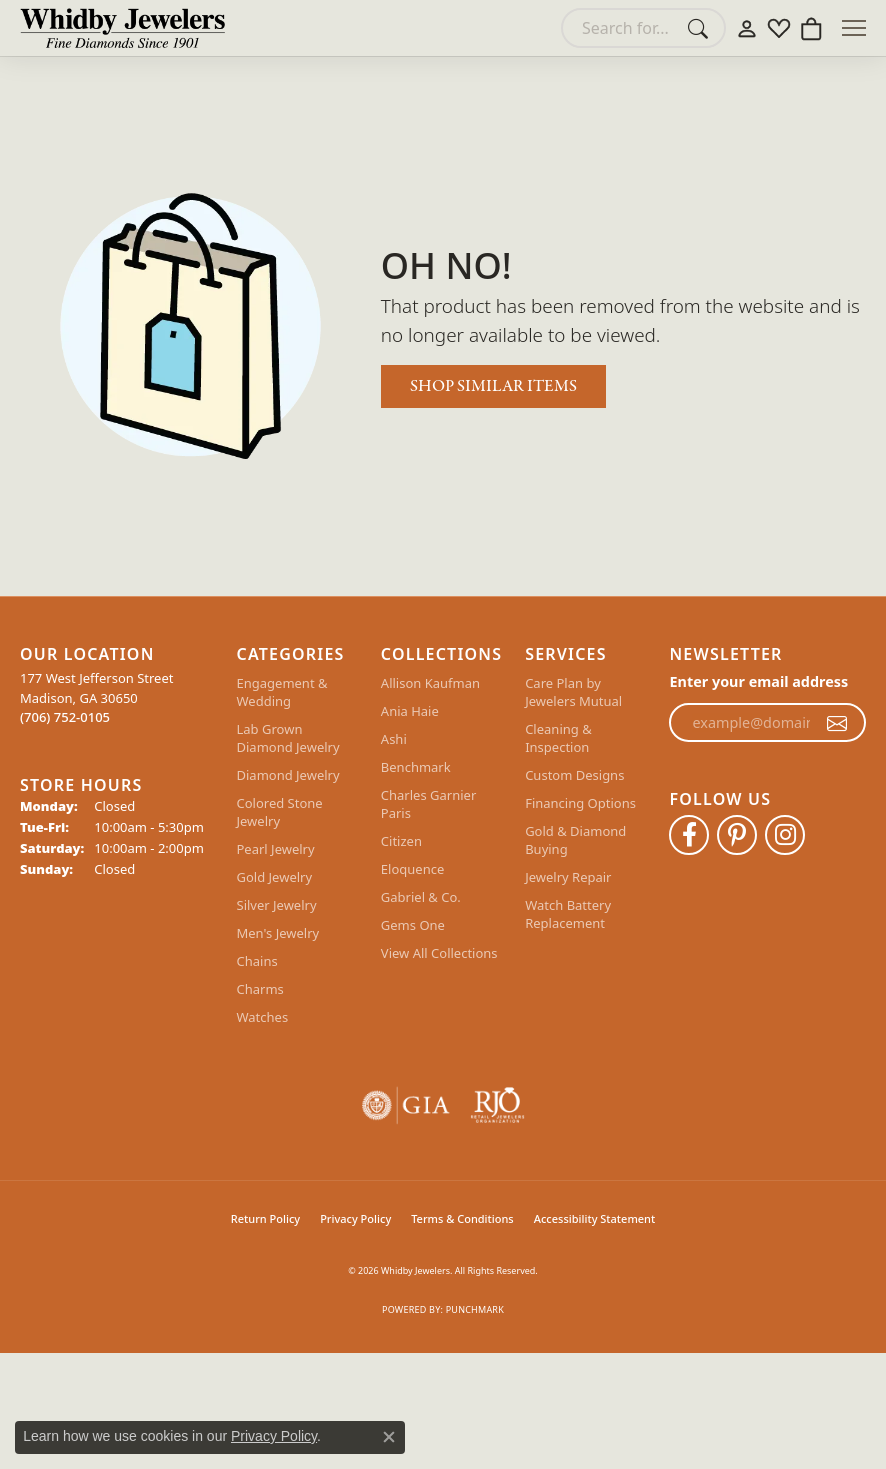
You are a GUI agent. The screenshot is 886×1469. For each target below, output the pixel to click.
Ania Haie (410, 711)
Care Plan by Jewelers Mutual (573, 692)
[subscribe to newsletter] (837, 723)
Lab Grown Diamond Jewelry (288, 738)
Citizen (401, 841)
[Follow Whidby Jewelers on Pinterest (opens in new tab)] (737, 835)
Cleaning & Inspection (558, 738)
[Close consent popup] (389, 1437)
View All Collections (439, 953)
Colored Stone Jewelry (280, 812)
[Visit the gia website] (406, 1105)
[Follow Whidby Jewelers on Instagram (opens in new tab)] (785, 835)
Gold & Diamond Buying (575, 840)
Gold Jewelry (275, 877)
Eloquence (412, 869)
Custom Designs (574, 775)
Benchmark (416, 767)
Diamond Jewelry (288, 775)
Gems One (413, 925)
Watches (263, 1017)
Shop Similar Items (493, 386)
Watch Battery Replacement (568, 914)
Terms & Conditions (462, 1218)
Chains (257, 961)
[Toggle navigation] (854, 28)
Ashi (394, 739)
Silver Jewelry (277, 905)
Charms (260, 989)
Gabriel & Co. (421, 897)
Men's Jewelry (278, 933)
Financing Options (580, 803)
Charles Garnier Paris (428, 804)
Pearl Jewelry (276, 849)
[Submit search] (701, 28)
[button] (747, 28)
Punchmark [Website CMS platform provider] (475, 1309)
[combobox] (620, 28)
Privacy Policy (355, 1218)
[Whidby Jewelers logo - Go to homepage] (122, 28)
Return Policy (265, 1218)
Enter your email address (758, 681)
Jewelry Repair (568, 877)
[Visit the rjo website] (497, 1105)
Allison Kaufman (430, 683)
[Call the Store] (65, 717)
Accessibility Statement (595, 1218)
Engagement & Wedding (282, 692)
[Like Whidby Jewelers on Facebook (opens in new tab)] (689, 835)
